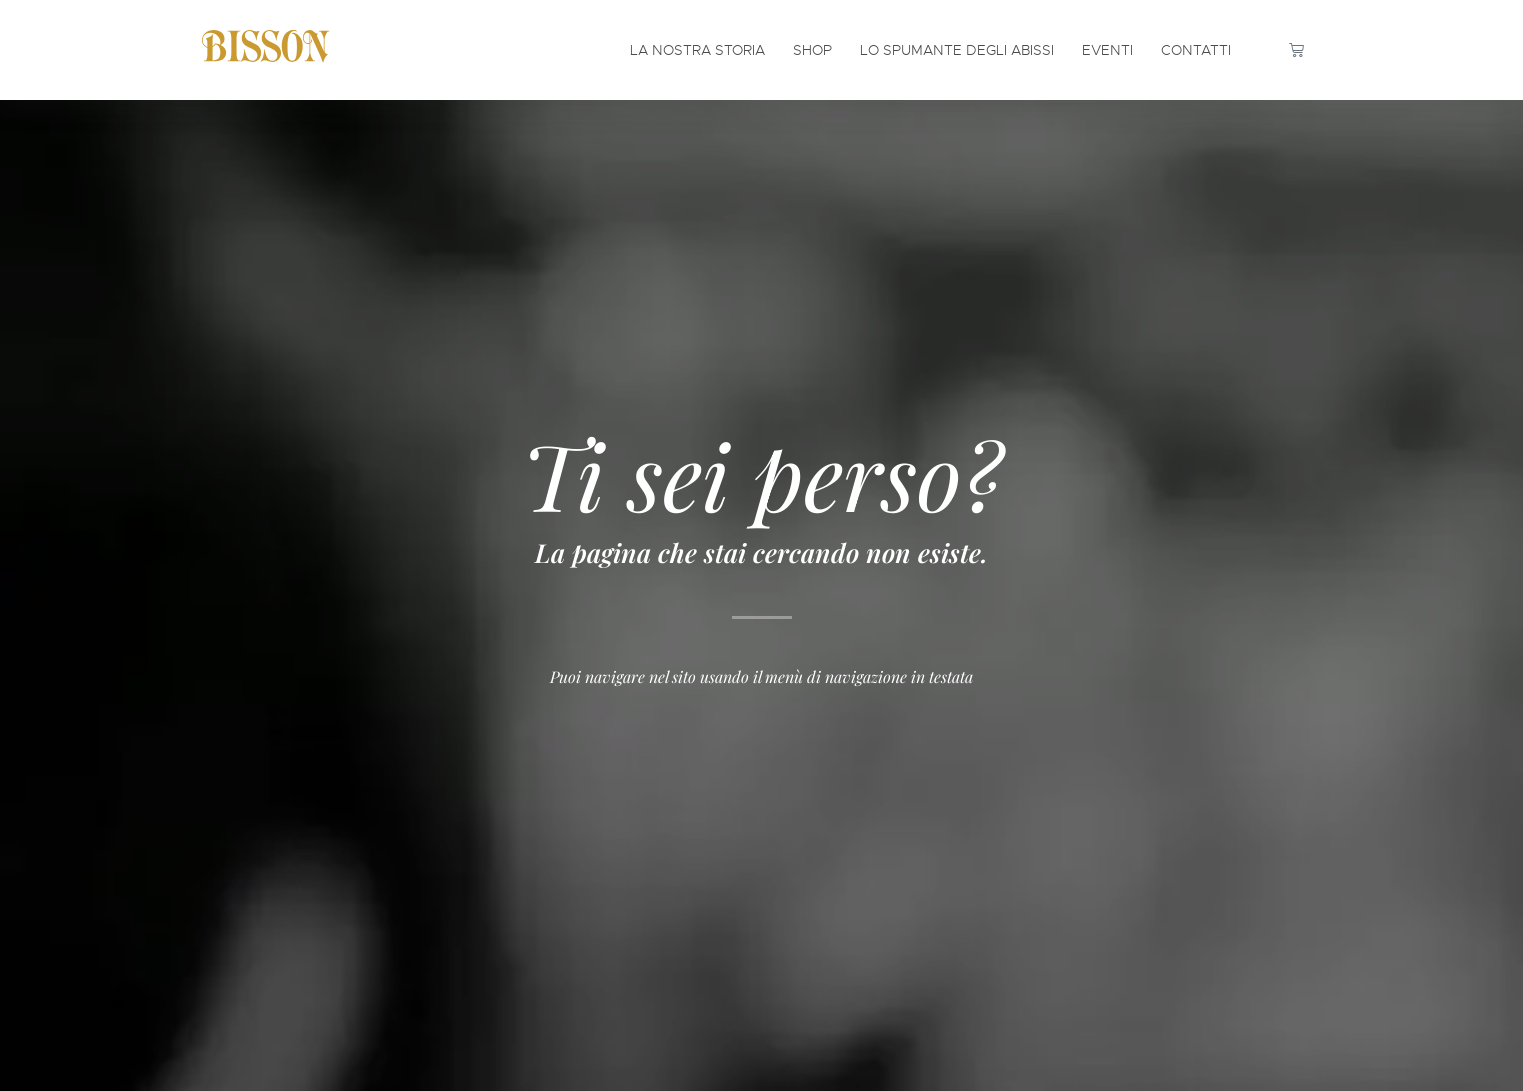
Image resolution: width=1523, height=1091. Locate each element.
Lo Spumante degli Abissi (957, 50)
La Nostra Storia (697, 50)
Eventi (1107, 50)
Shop (812, 50)
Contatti (1196, 50)
